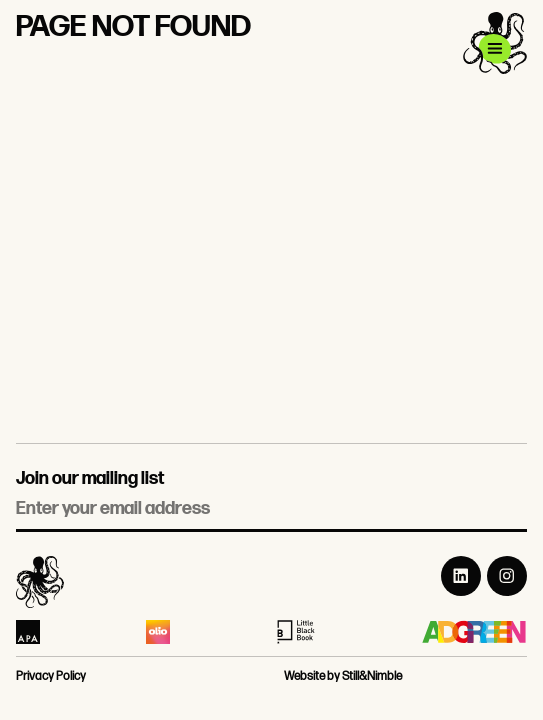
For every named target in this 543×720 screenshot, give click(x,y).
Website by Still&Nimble (343, 676)
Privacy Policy (51, 676)
